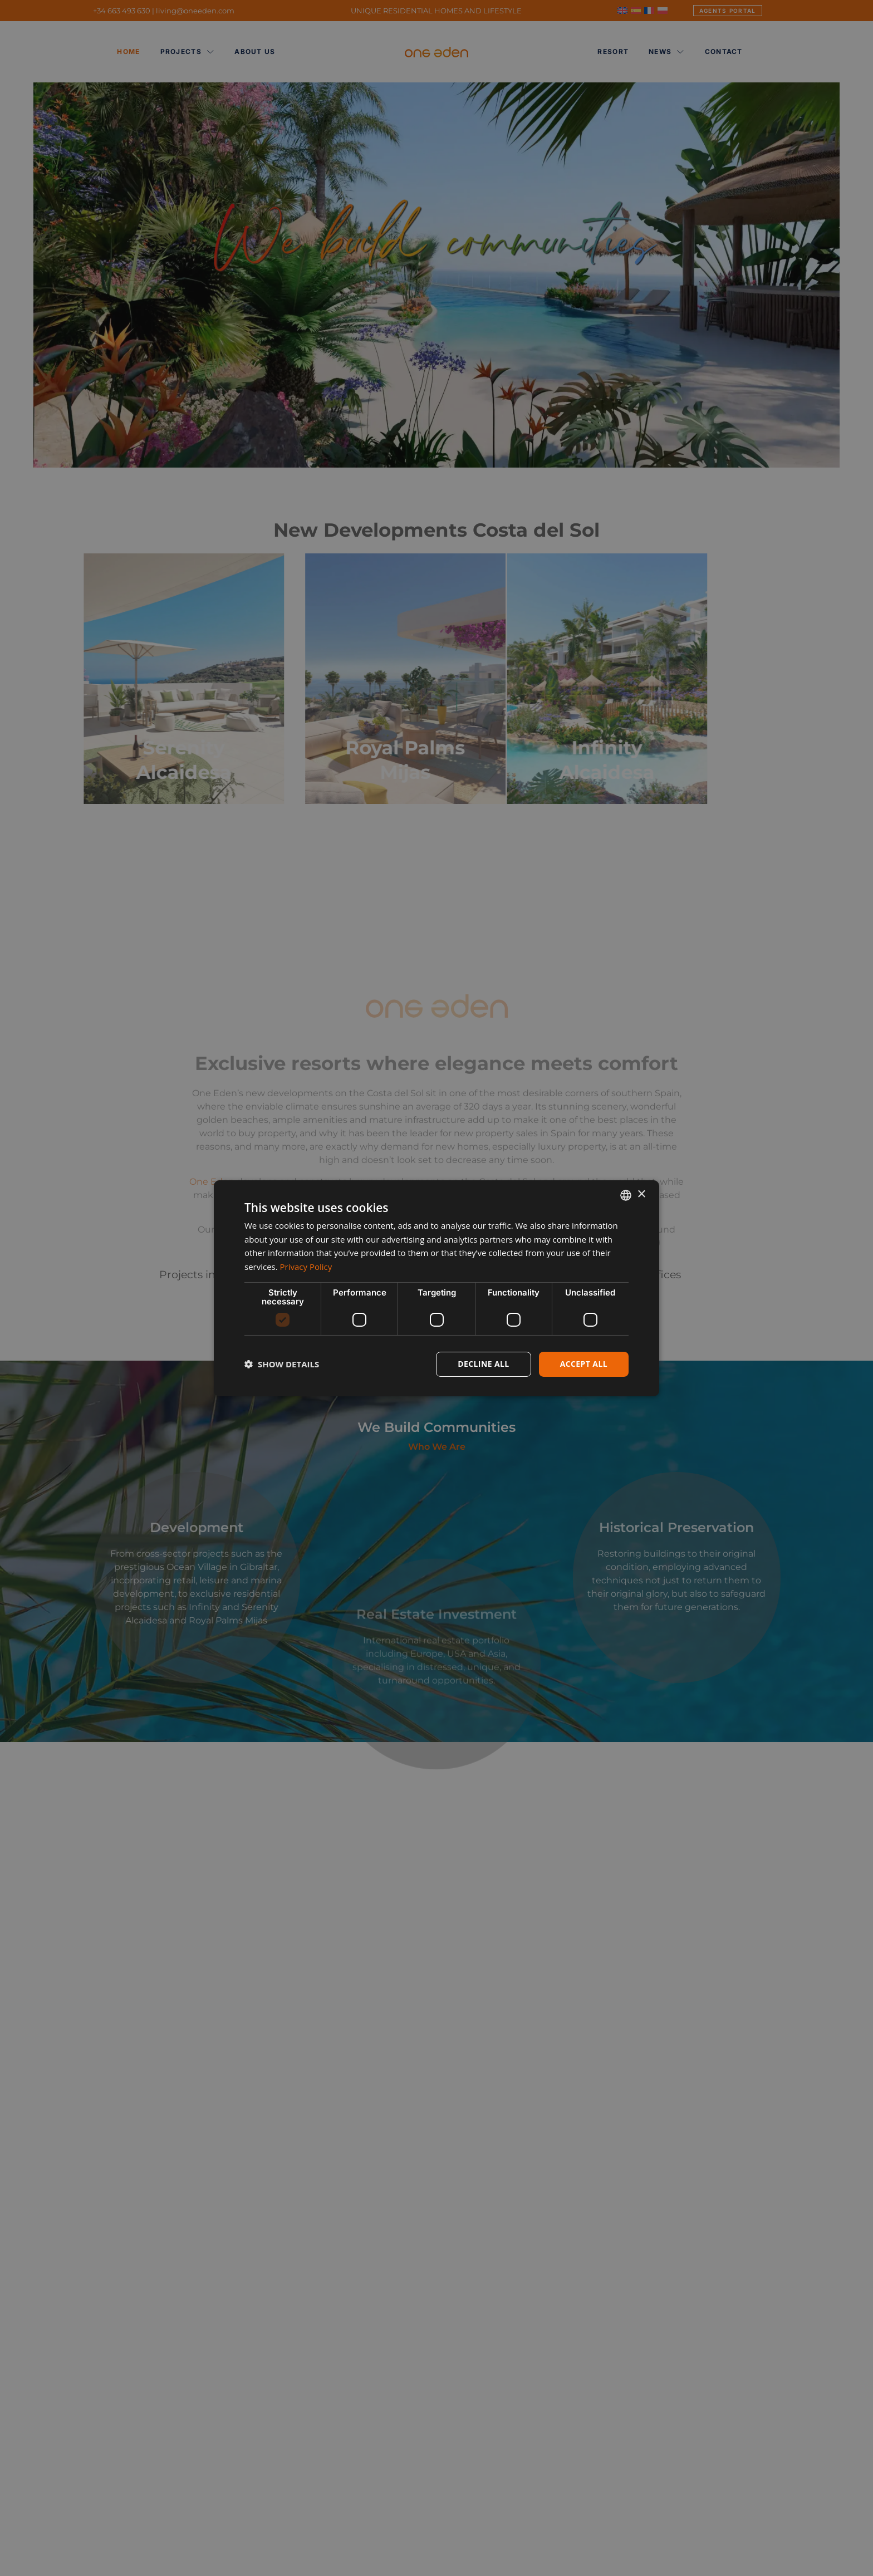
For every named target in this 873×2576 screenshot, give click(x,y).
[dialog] (436, 1288)
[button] (281, 1364)
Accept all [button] (583, 1363)
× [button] (641, 1194)
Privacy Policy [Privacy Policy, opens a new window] (306, 1266)
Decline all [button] (483, 1363)
